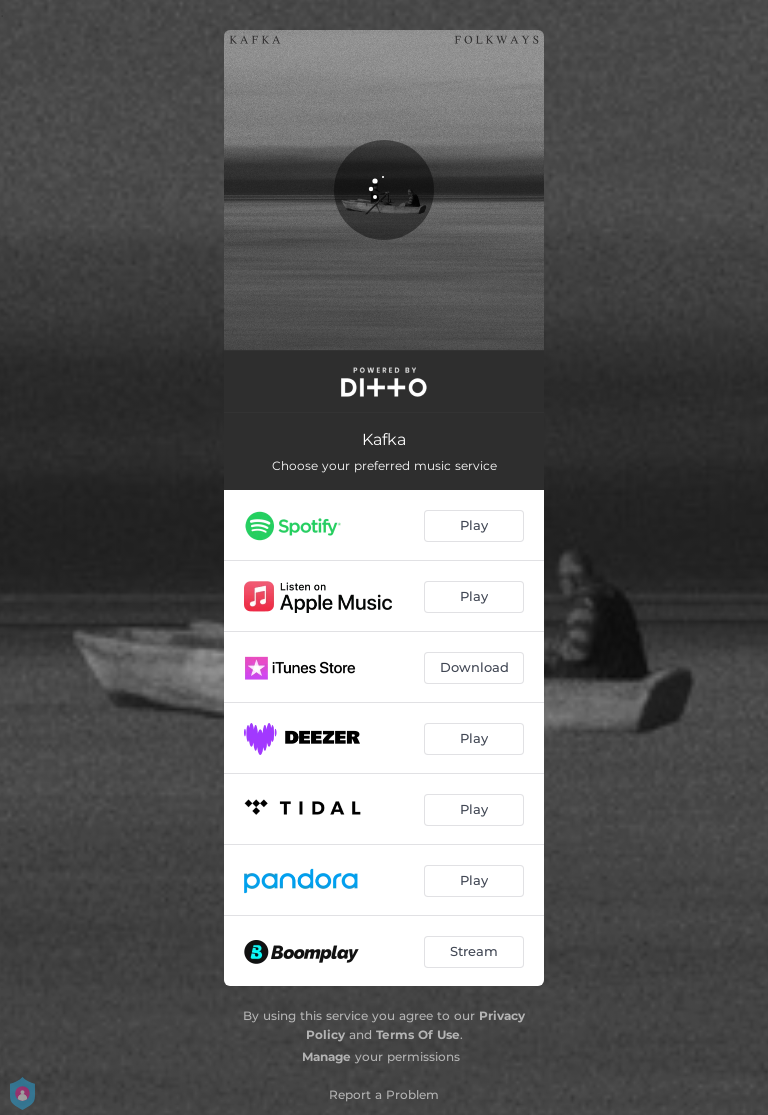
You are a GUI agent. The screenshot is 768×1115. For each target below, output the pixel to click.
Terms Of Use (418, 1034)
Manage (326, 1056)
